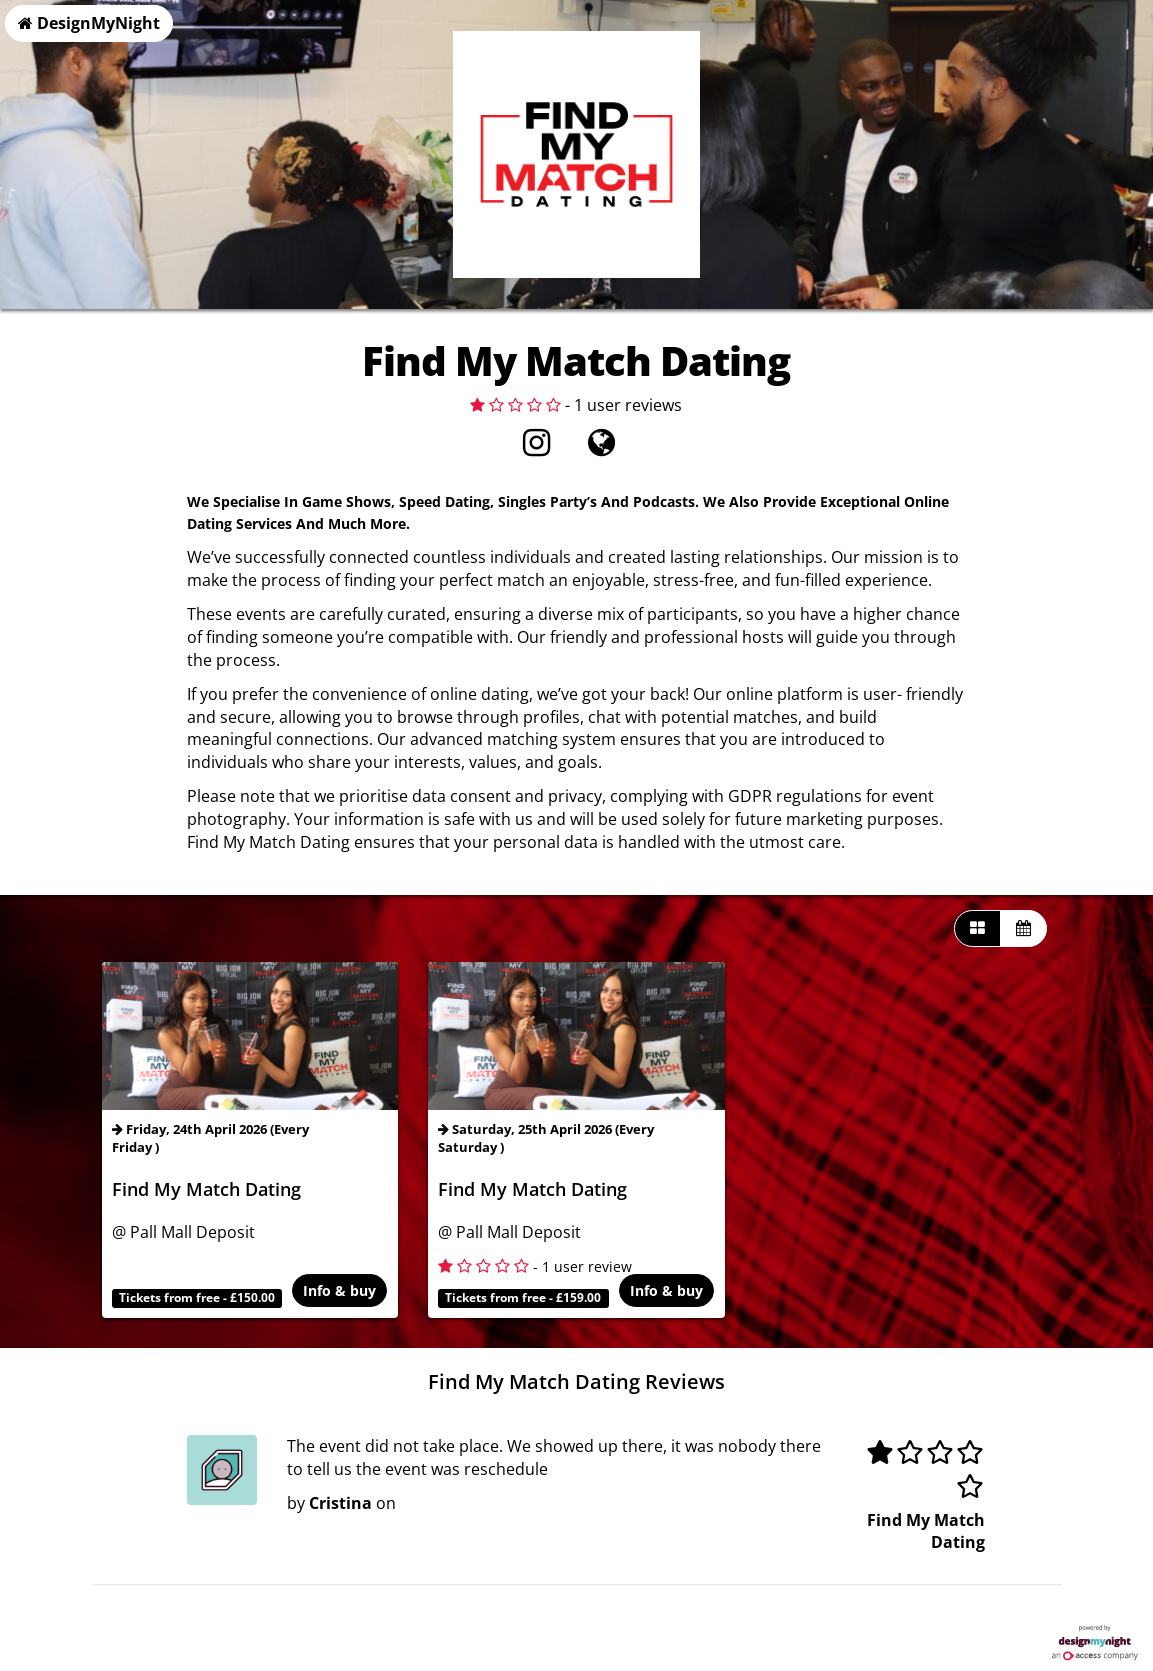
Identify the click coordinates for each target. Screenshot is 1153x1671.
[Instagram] (536, 448)
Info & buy (340, 1291)
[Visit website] (601, 448)
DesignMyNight (89, 23)
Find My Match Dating (206, 1189)
